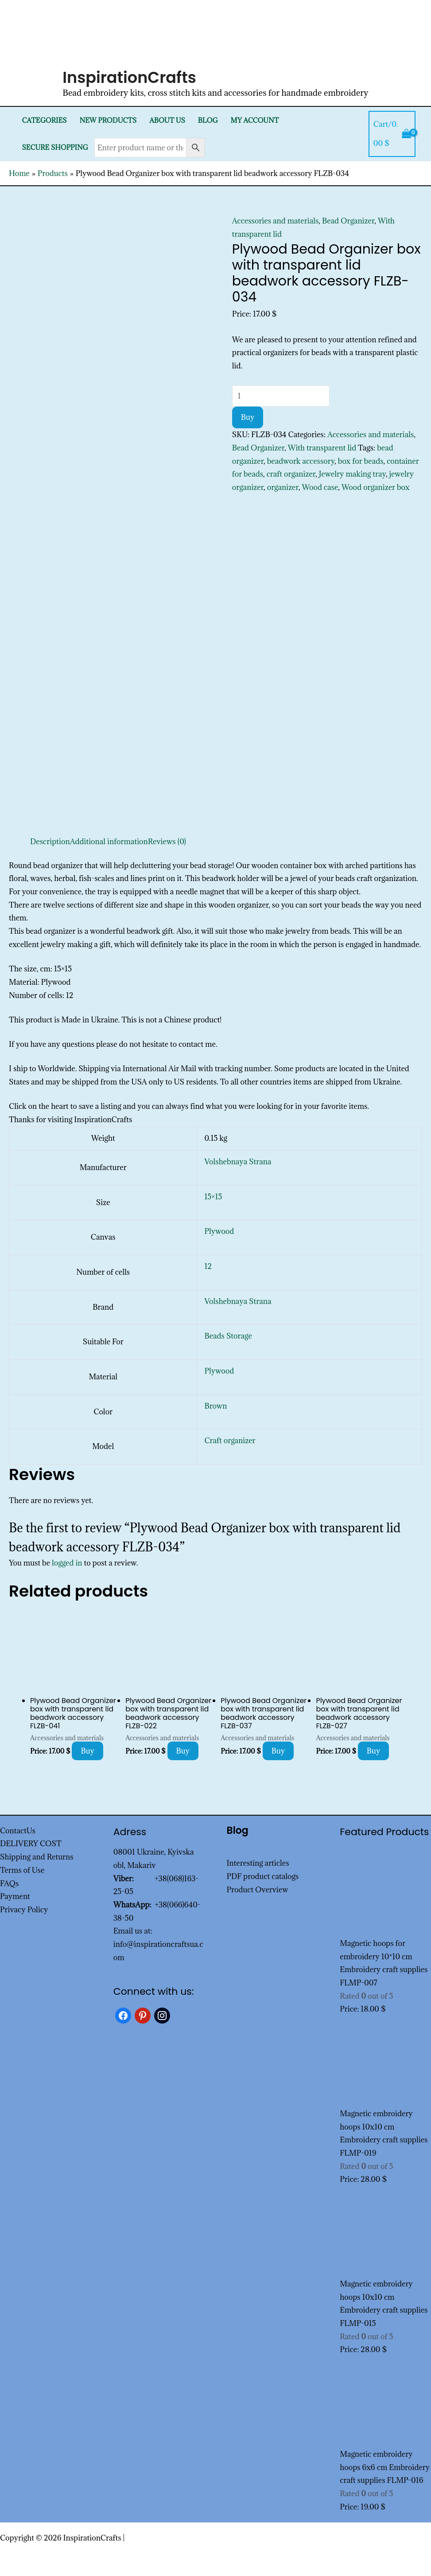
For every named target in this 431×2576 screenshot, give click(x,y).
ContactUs (17, 1831)
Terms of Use (22, 1870)
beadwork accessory (301, 461)
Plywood (219, 1231)
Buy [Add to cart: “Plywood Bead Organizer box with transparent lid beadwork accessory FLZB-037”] (278, 1751)
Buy (248, 417)
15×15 (213, 1197)
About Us (167, 120)
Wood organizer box (376, 487)
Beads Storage (228, 1336)
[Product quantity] (281, 396)
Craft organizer (229, 1440)
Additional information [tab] (109, 841)
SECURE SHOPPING (55, 147)
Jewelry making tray (352, 474)
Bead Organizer (348, 221)
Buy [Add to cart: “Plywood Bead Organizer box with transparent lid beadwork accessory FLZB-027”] (374, 1751)
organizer (283, 487)
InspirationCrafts (129, 77)
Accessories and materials (275, 221)
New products (107, 120)
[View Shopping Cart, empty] (392, 134)
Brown (215, 1406)
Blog (208, 120)
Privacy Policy (24, 1909)
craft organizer (291, 474)
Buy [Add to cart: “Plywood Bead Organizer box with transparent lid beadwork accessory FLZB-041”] (87, 1751)
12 (208, 1266)
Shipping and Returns (37, 1857)
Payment (15, 1896)
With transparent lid (322, 448)
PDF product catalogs (263, 1876)
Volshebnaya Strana (237, 1162)
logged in (67, 1563)
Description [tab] (50, 841)
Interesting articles (258, 1863)
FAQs (9, 1883)
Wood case (320, 487)
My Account (255, 120)
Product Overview (257, 1890)
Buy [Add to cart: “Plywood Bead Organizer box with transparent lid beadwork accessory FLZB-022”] (183, 1751)
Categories (44, 120)
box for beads (361, 461)
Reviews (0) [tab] (167, 841)
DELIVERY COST (31, 1843)
